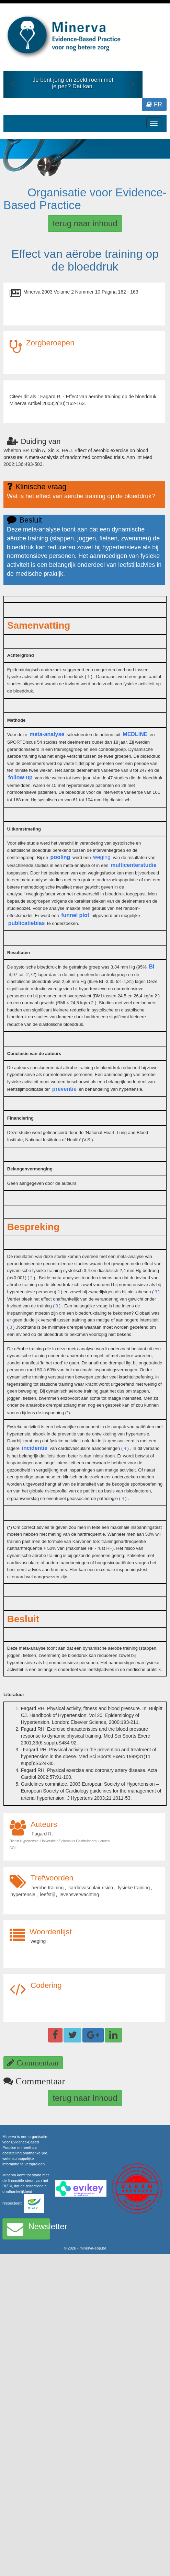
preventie (64, 1089)
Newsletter (28, 2229)
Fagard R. (42, 1833)
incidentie (35, 1448)
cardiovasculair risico (90, 1887)
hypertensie (23, 1894)
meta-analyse (47, 734)
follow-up (20, 777)
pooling (60, 857)
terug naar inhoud (85, 223)
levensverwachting (79, 1894)
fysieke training (134, 1887)
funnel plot (75, 915)
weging (102, 857)
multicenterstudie (133, 865)
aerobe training (48, 1887)
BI (151, 967)
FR (154, 104)
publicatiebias (26, 923)
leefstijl (47, 1894)
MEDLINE (135, 734)
